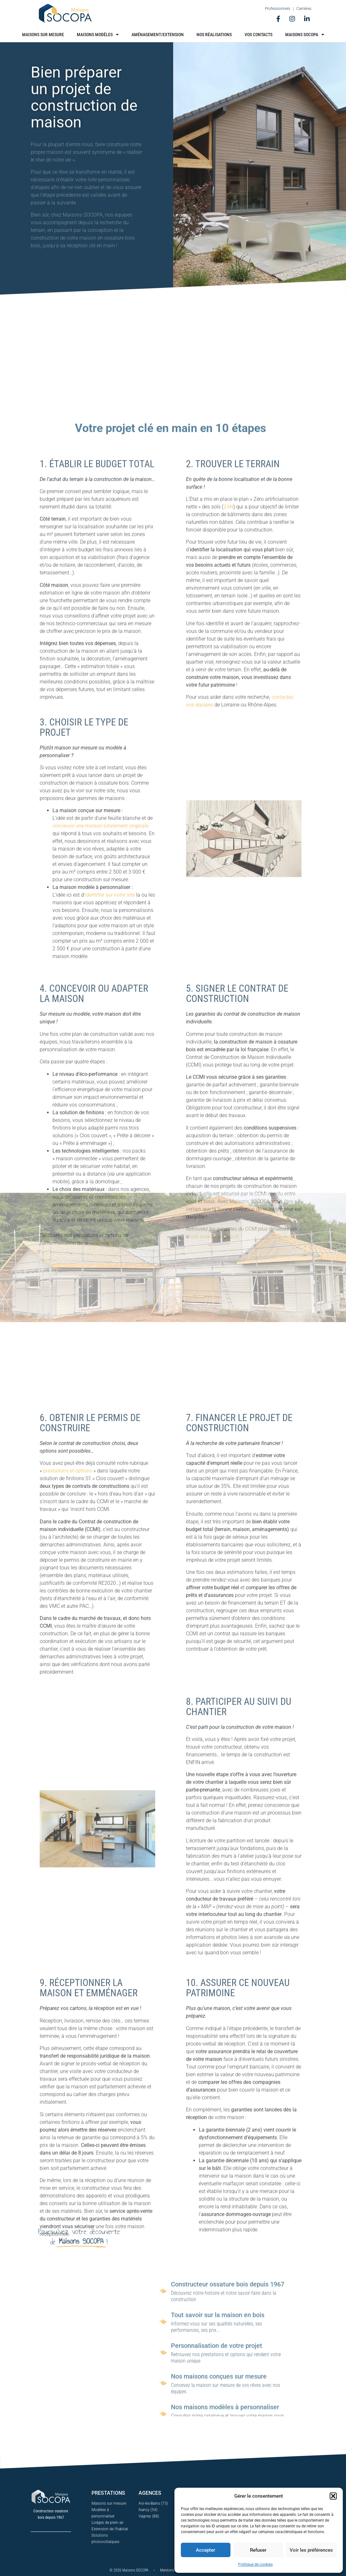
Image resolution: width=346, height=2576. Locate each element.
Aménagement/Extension (158, 34)
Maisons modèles (98, 34)
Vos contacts (258, 34)
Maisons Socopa (304, 34)
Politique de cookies (255, 2564)
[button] (333, 2496)
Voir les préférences (311, 2550)
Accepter (205, 2550)
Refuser (258, 2550)
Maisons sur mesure (43, 34)
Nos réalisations (214, 34)
